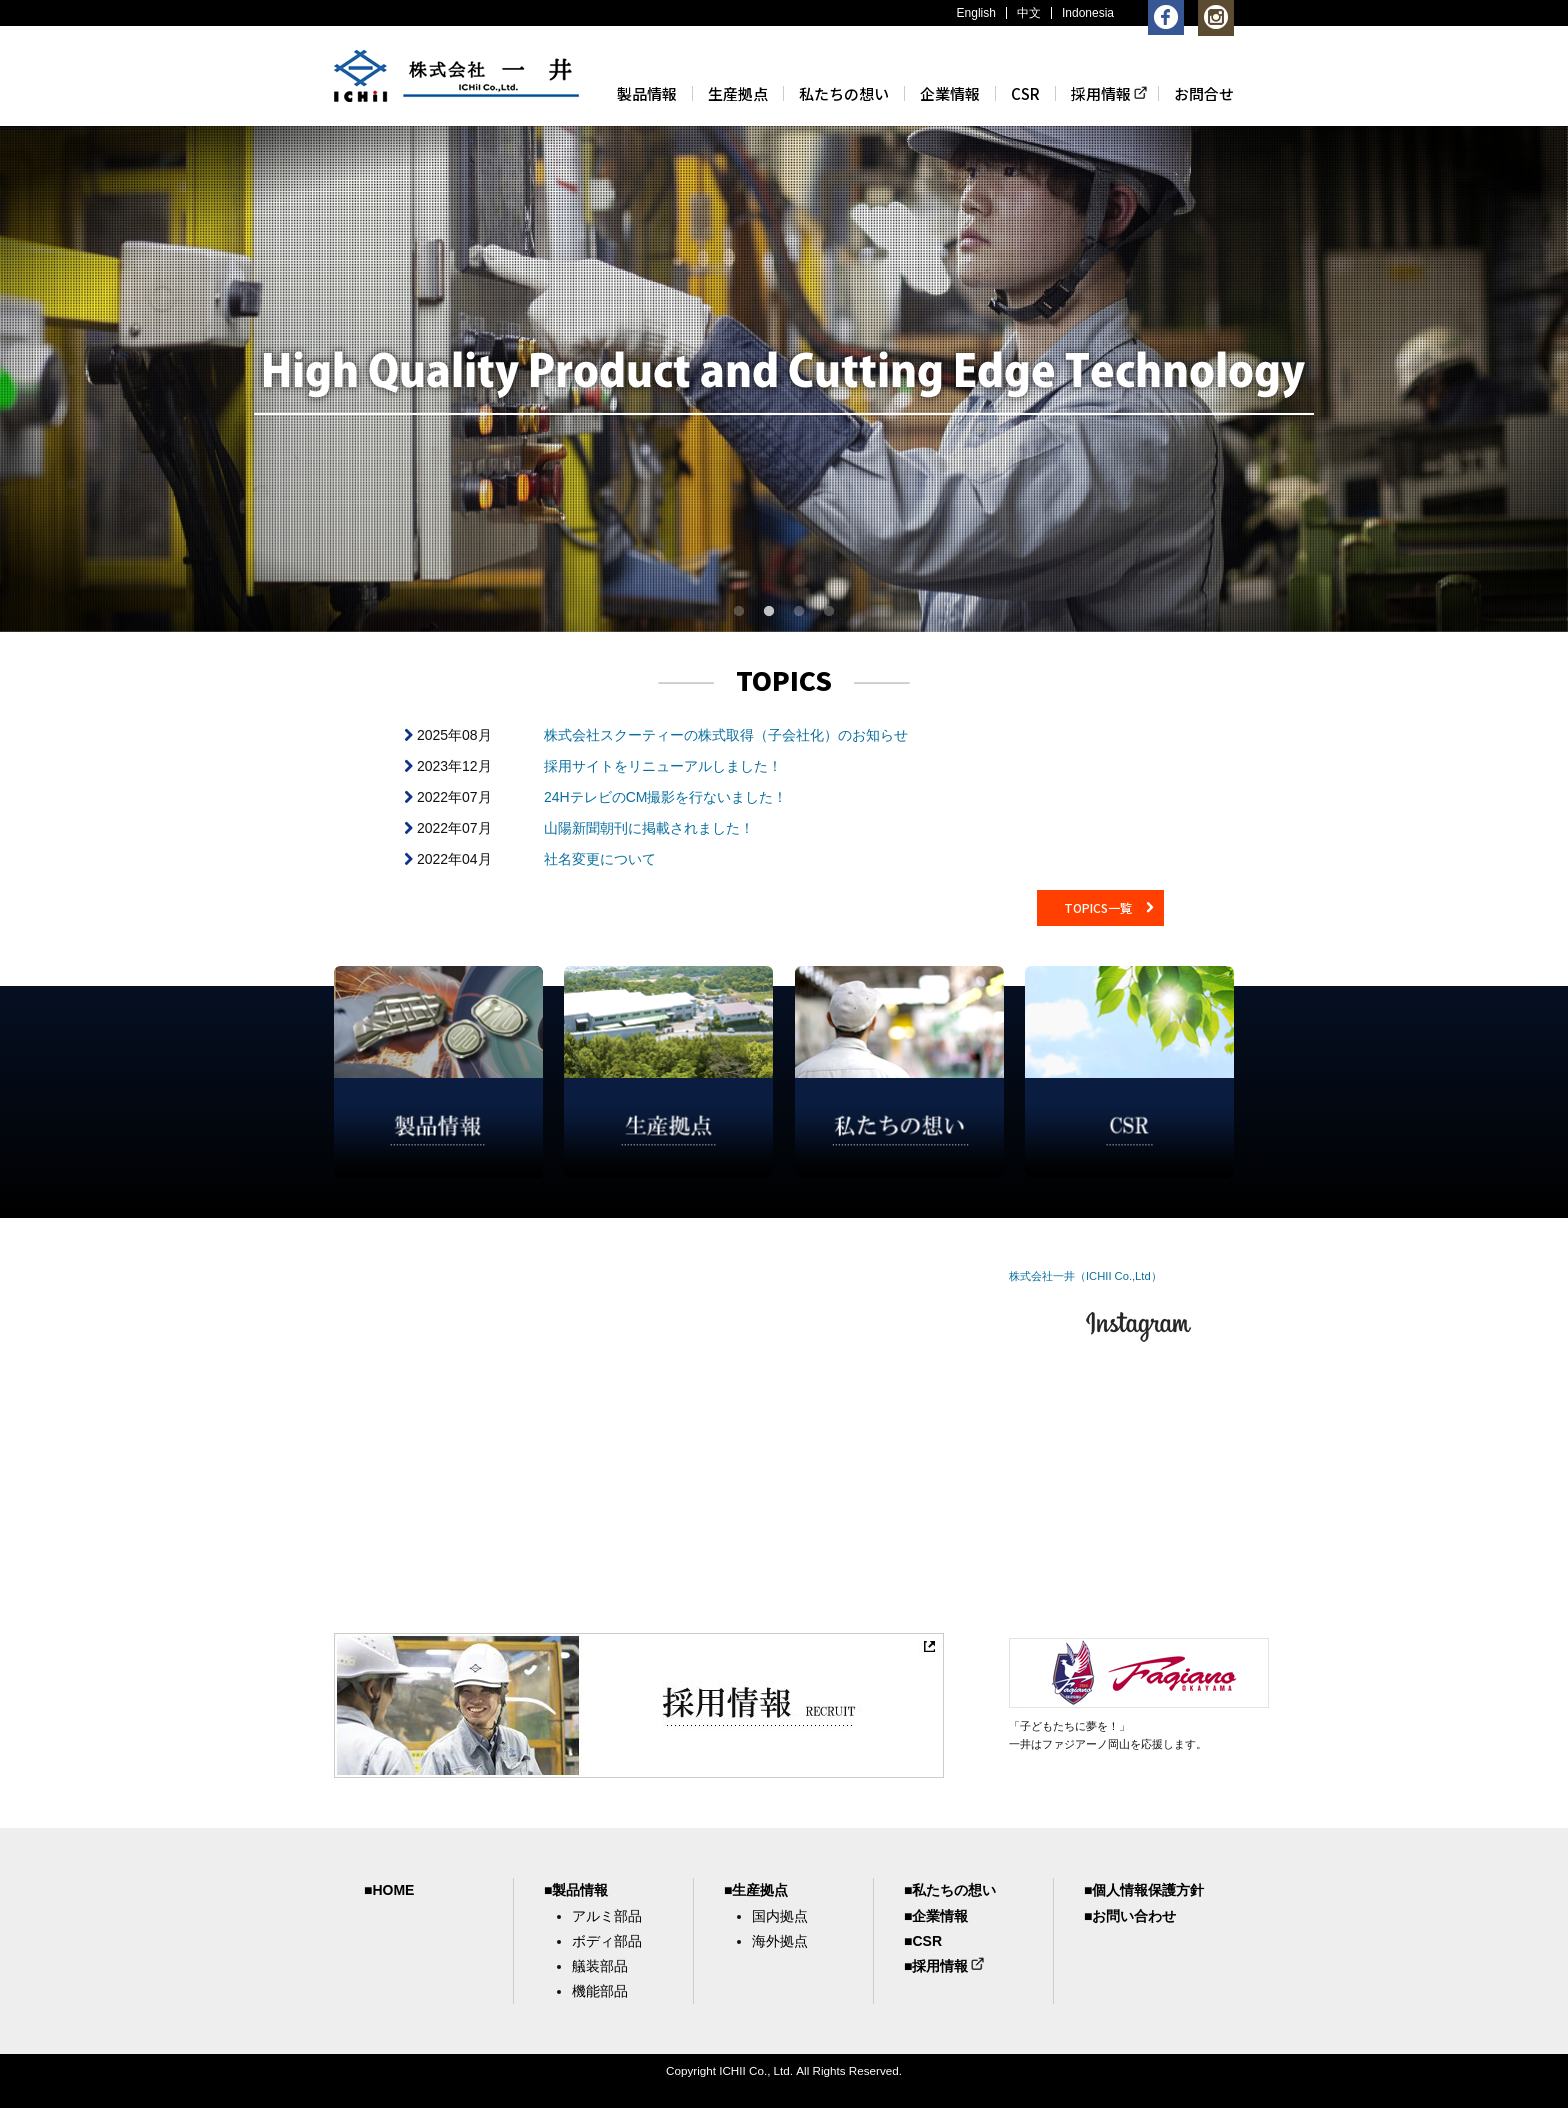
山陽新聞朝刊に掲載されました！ (649, 828)
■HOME (389, 1890)
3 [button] (799, 612)
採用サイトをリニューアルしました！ (663, 766)
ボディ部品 (607, 1941)
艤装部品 (600, 1966)
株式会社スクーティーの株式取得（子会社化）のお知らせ (726, 735)
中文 (1029, 13)
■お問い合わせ (1130, 1916)
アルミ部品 (607, 1916)
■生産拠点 (756, 1890)
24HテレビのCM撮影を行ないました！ (665, 797)
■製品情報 (576, 1890)
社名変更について (600, 859)
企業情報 (950, 93)
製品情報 (647, 93)
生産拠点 (738, 93)
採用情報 (1101, 93)
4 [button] (829, 612)
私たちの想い (844, 93)
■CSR (923, 1941)
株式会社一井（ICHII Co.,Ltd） (1085, 1276)
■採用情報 (936, 1966)
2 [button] (769, 612)
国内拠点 (780, 1916)
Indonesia (1088, 13)
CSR (1025, 93)
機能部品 (600, 1991)
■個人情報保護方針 (1144, 1890)
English (976, 13)
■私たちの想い (950, 1890)
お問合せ (1204, 93)
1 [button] (739, 612)
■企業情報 (936, 1916)
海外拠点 (780, 1941)
